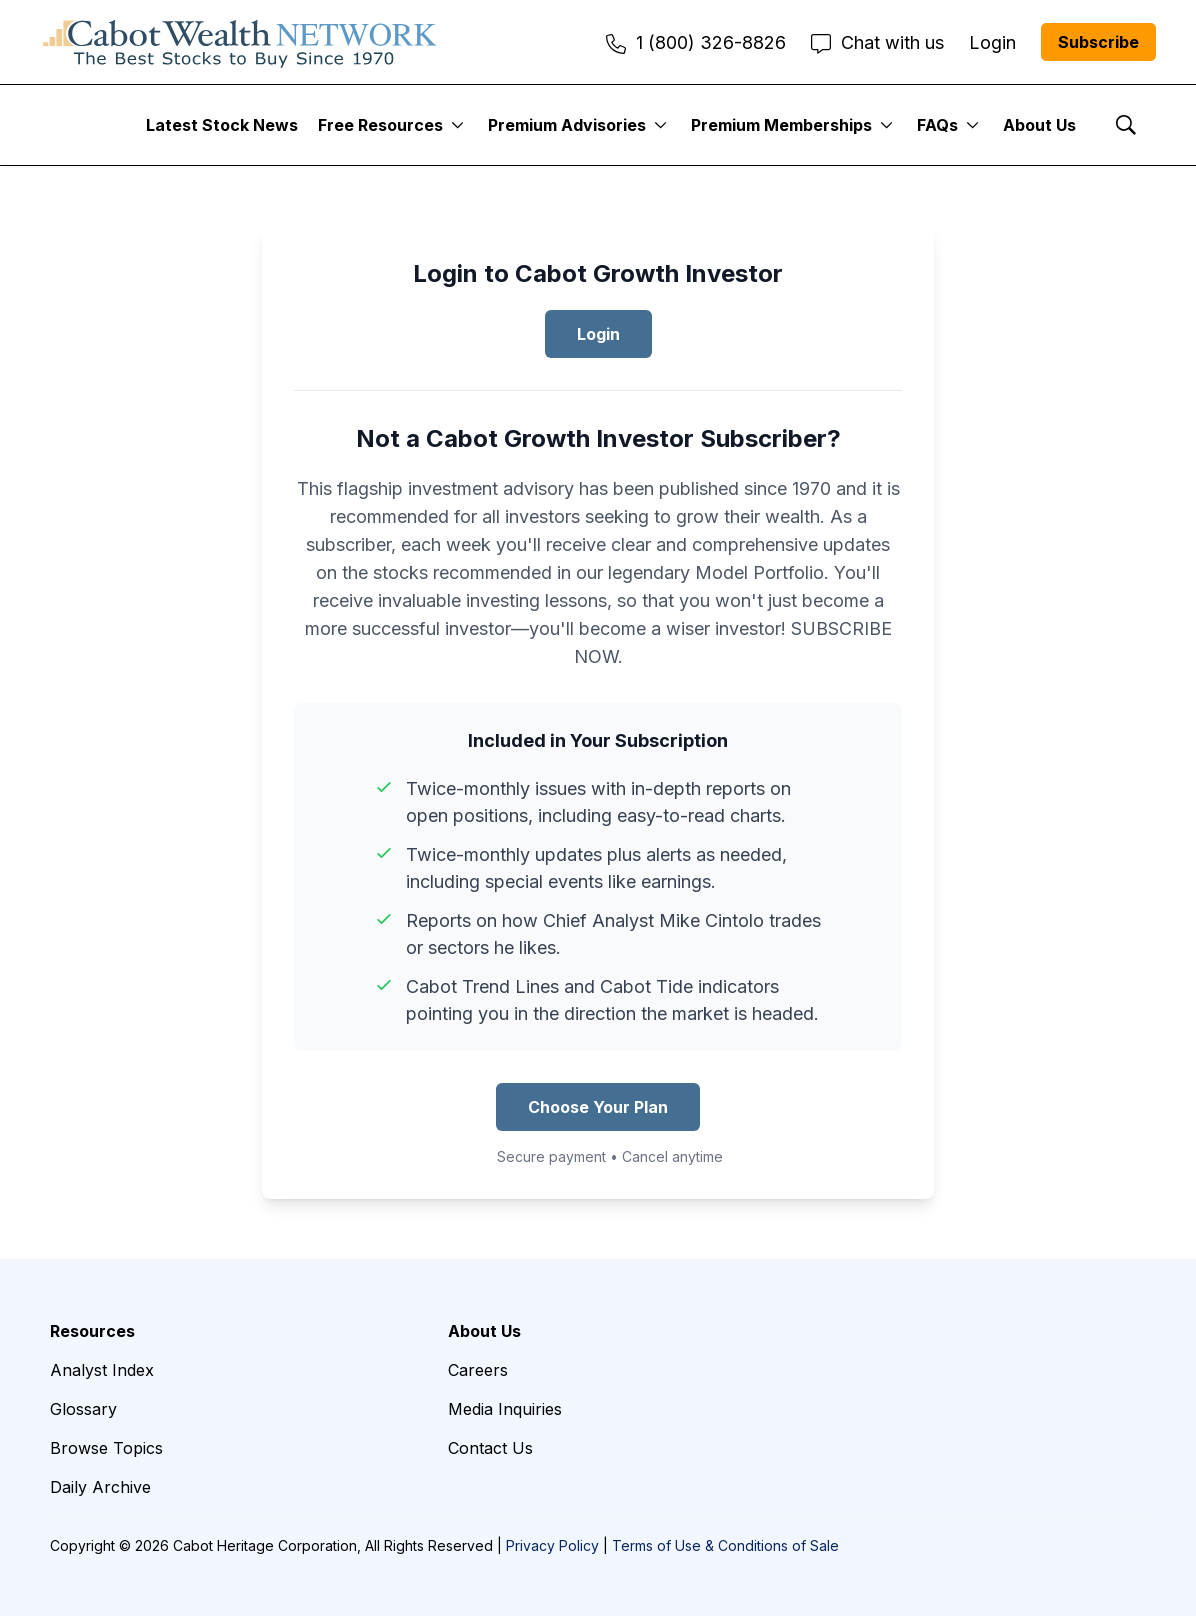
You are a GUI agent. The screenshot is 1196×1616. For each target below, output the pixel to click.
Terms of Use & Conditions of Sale (725, 1545)
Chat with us (877, 42)
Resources (92, 1331)
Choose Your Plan (598, 1107)
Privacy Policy (552, 1545)
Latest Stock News (222, 125)
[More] (457, 125)
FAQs (937, 125)
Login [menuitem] (992, 42)
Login (598, 334)
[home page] (240, 42)
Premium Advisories (567, 125)
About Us (1039, 125)
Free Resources (380, 125)
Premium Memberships (781, 125)
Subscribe (1098, 42)
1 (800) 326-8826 (696, 42)
